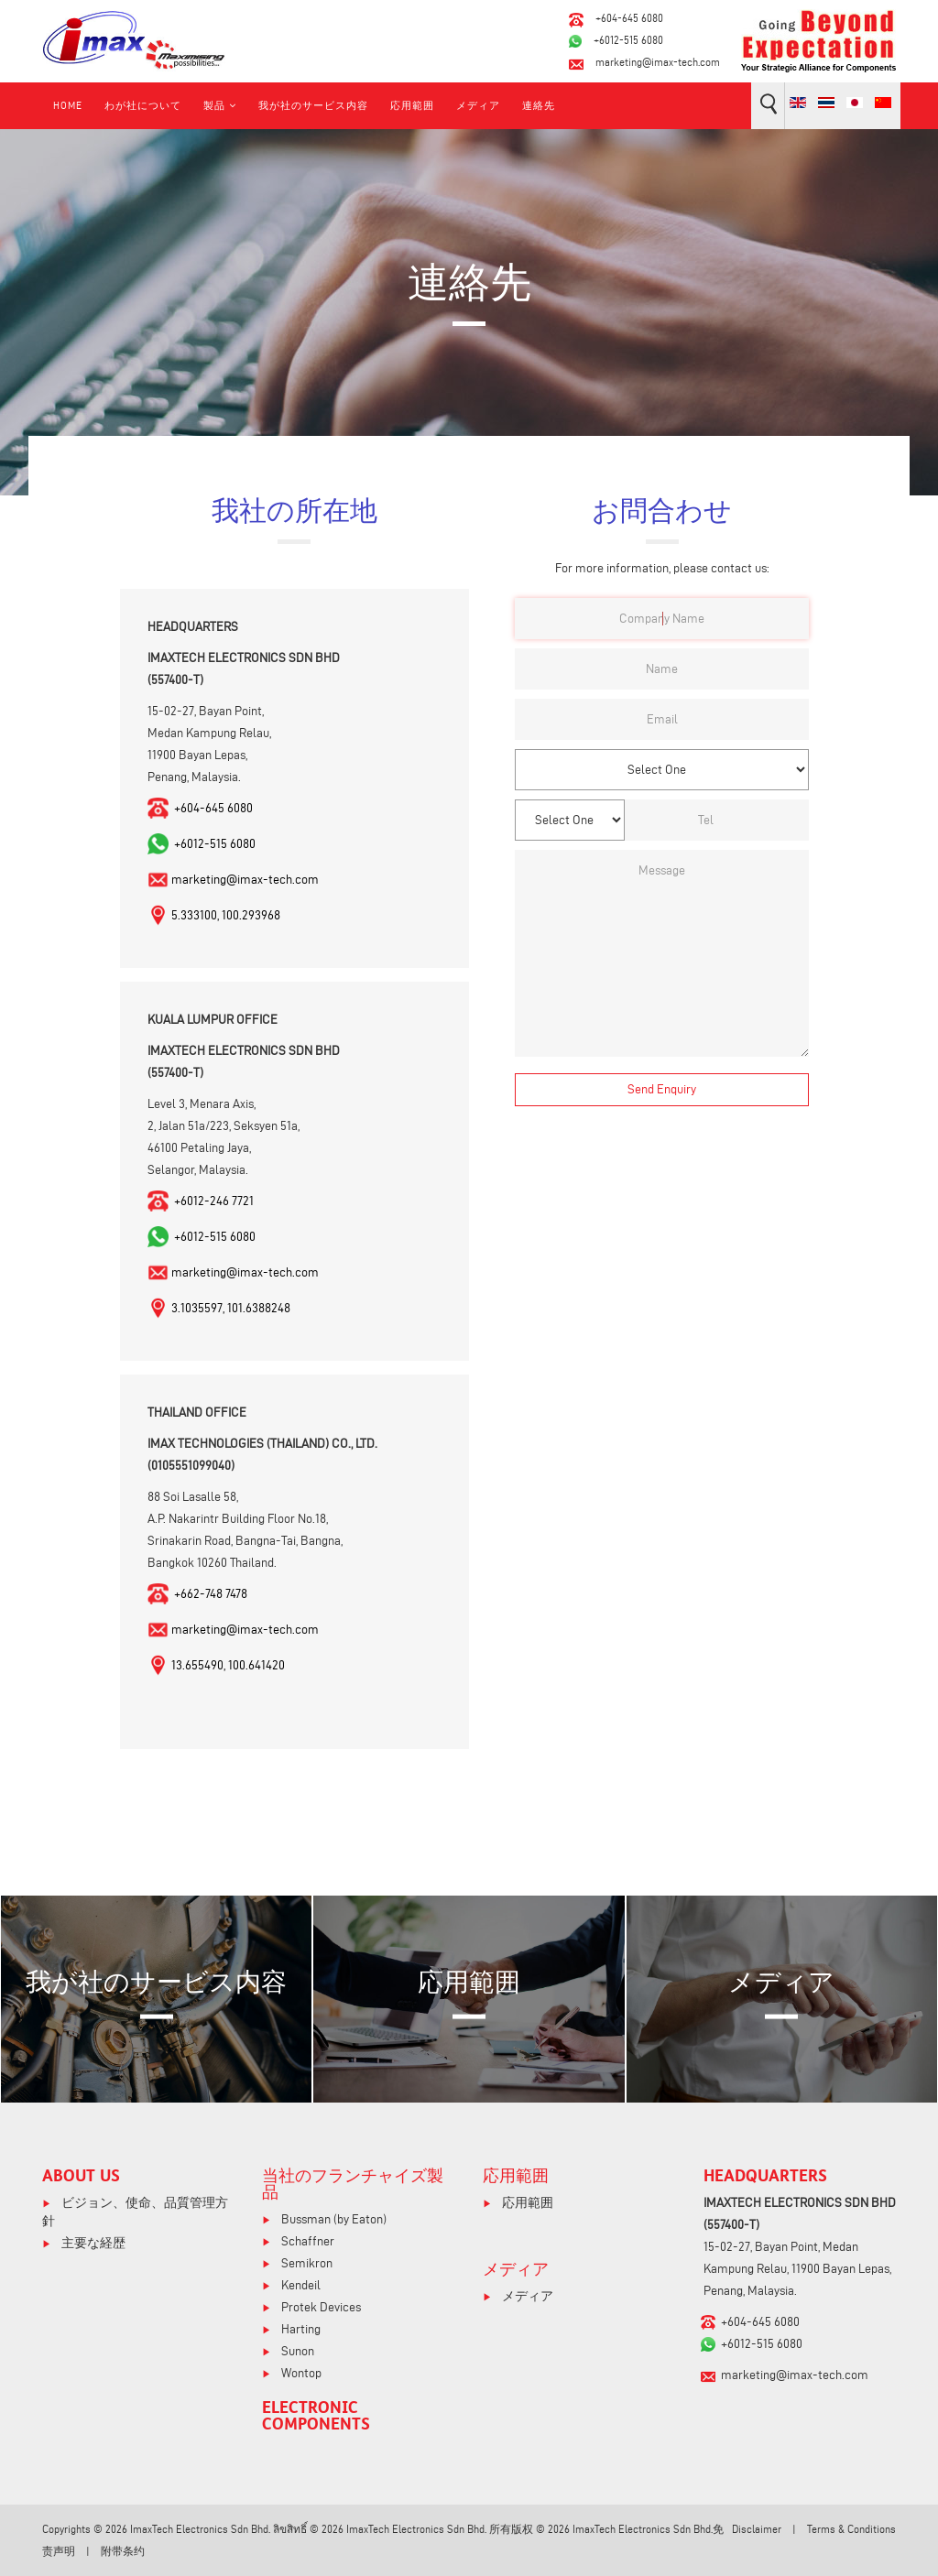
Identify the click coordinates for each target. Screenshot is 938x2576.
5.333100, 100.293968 (225, 915)
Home (67, 105)
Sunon (296, 2351)
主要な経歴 (92, 2243)
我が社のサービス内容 (313, 105)
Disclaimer (756, 2529)
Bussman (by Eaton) (332, 2219)
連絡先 (538, 105)
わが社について (142, 105)
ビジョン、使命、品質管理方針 (135, 2212)
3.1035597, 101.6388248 (230, 1308)
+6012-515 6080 (628, 40)
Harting (299, 2329)
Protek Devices (319, 2307)
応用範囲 (412, 105)
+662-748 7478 (209, 1594)
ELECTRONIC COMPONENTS (316, 2415)
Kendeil (299, 2285)
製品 (214, 105)
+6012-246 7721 (212, 1201)
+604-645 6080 (629, 18)
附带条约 (123, 2551)
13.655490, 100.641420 (228, 1665)
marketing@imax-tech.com (657, 62)
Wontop (300, 2373)
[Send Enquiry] (662, 1089)
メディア (478, 105)
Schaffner (306, 2241)
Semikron (305, 2263)
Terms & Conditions (851, 2529)
